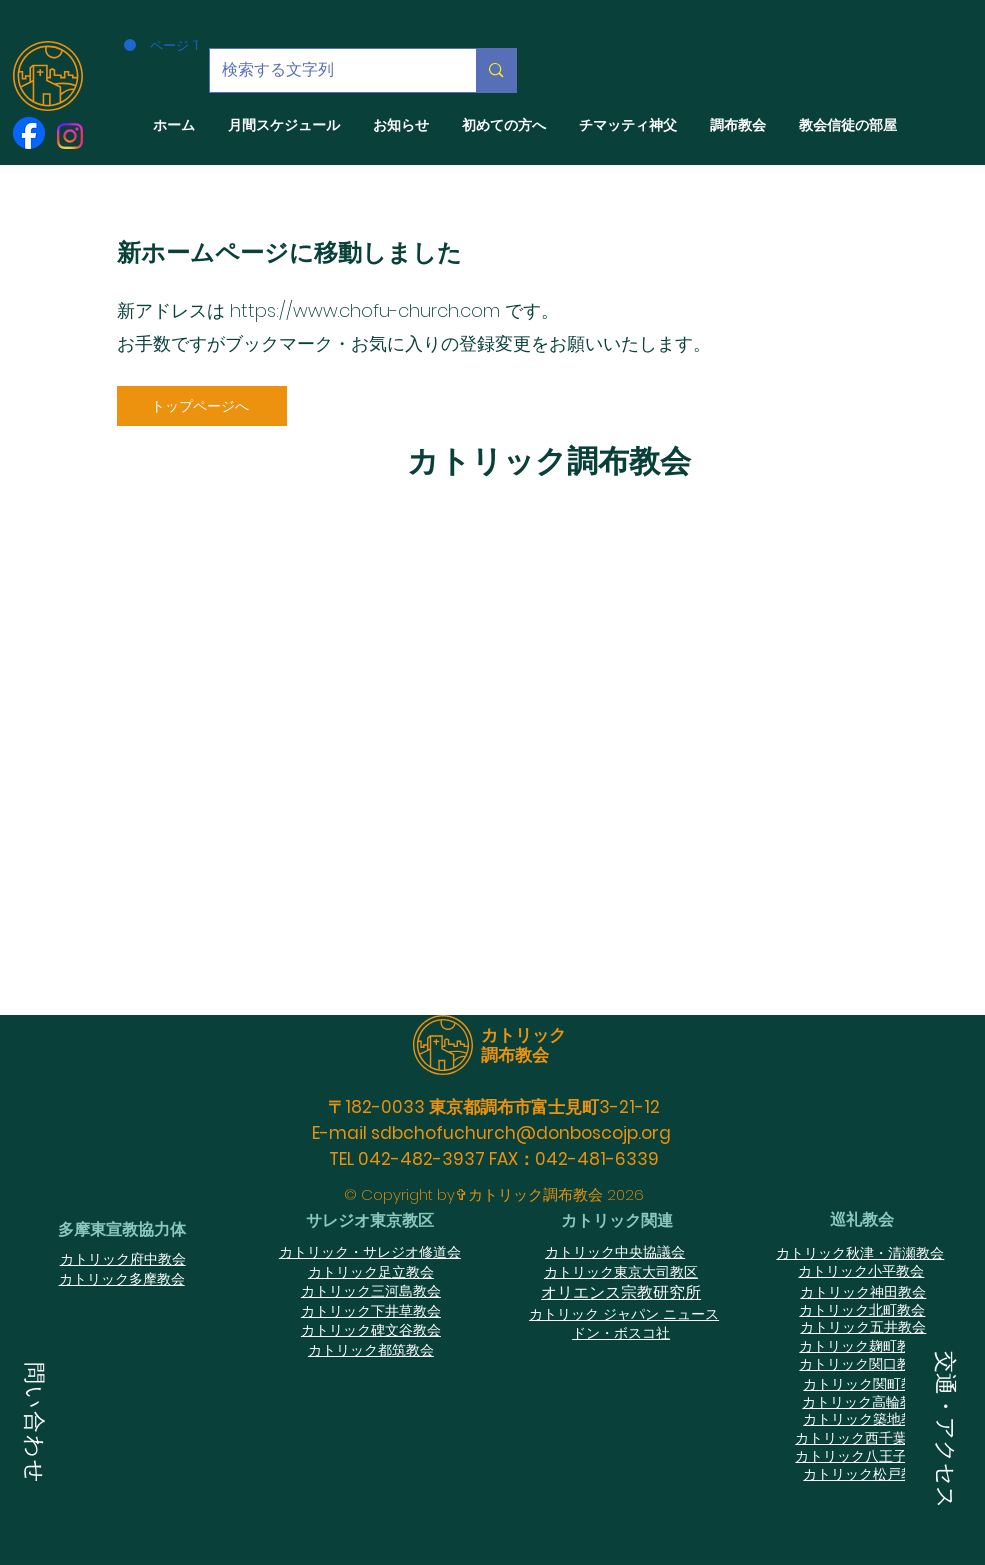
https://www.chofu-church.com (365, 310)
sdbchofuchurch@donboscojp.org (521, 1133)
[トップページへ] (202, 406)
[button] (34, 1425)
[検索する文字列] (328, 70)
